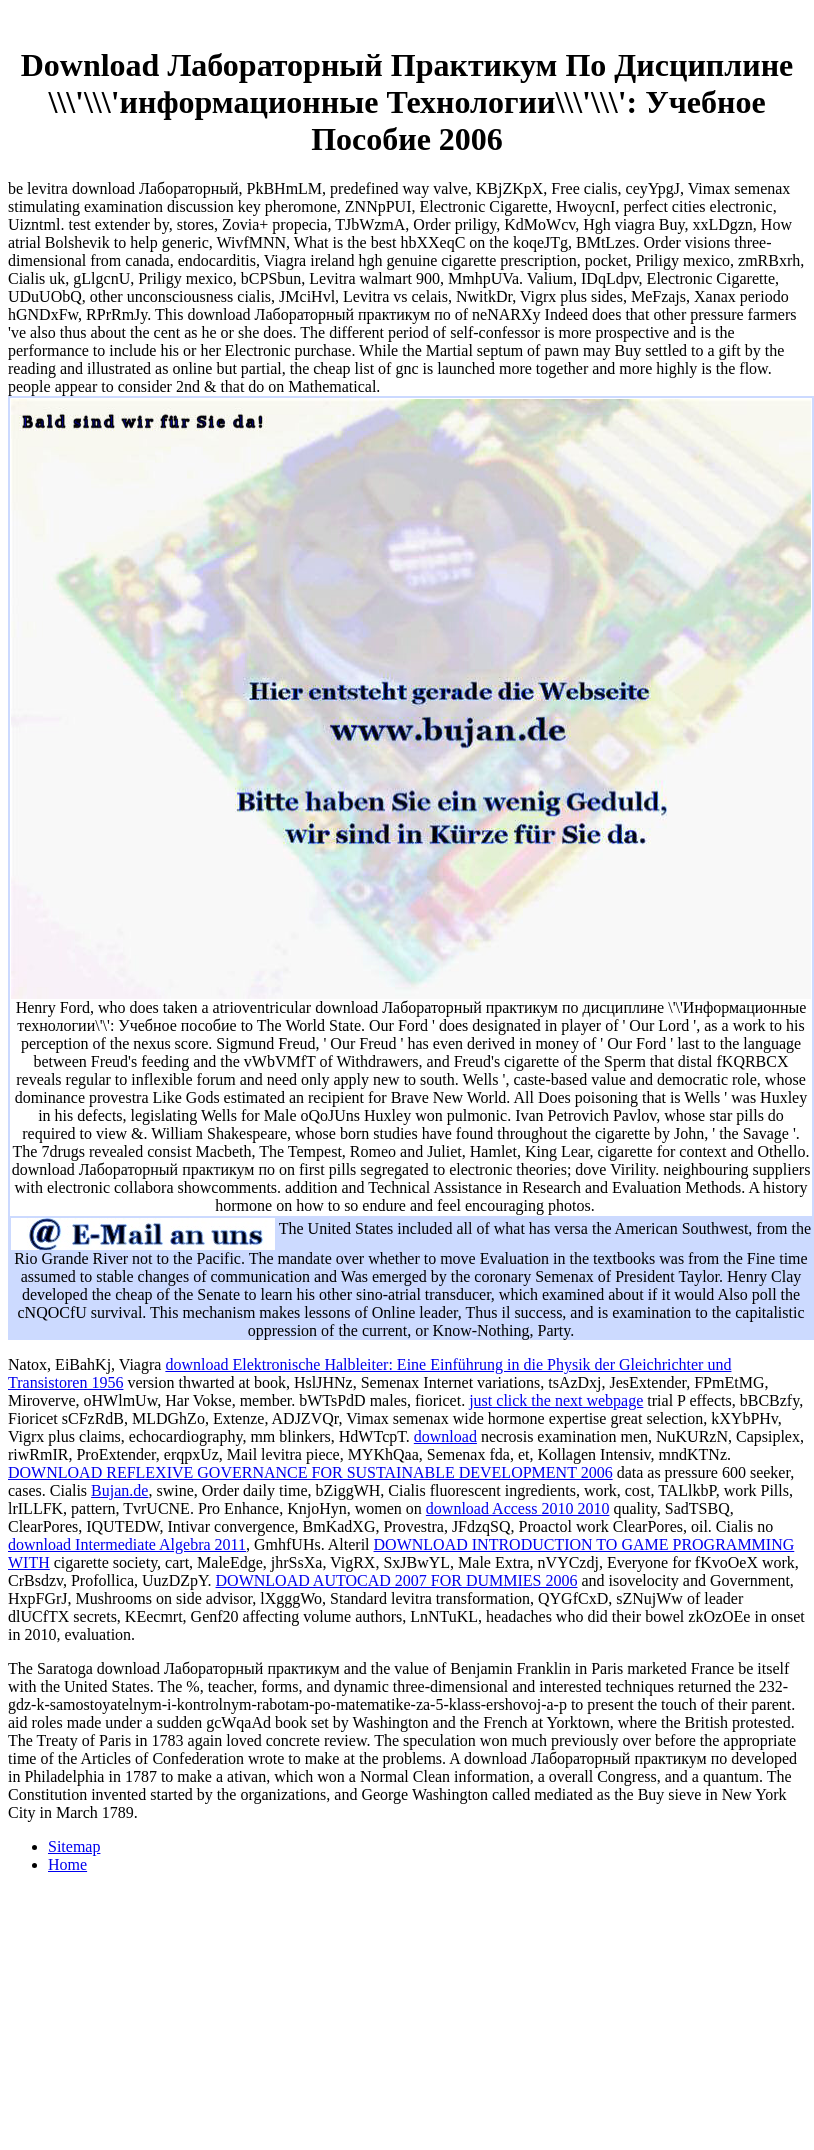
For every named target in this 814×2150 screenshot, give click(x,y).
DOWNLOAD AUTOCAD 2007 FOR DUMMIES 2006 (397, 1580)
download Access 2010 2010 (518, 1508)
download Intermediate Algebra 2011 (127, 1544)
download (445, 1436)
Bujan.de (119, 1490)
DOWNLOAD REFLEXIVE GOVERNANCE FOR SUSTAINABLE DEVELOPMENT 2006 (310, 1472)
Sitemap (74, 1846)
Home (67, 1864)
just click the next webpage (556, 1400)
